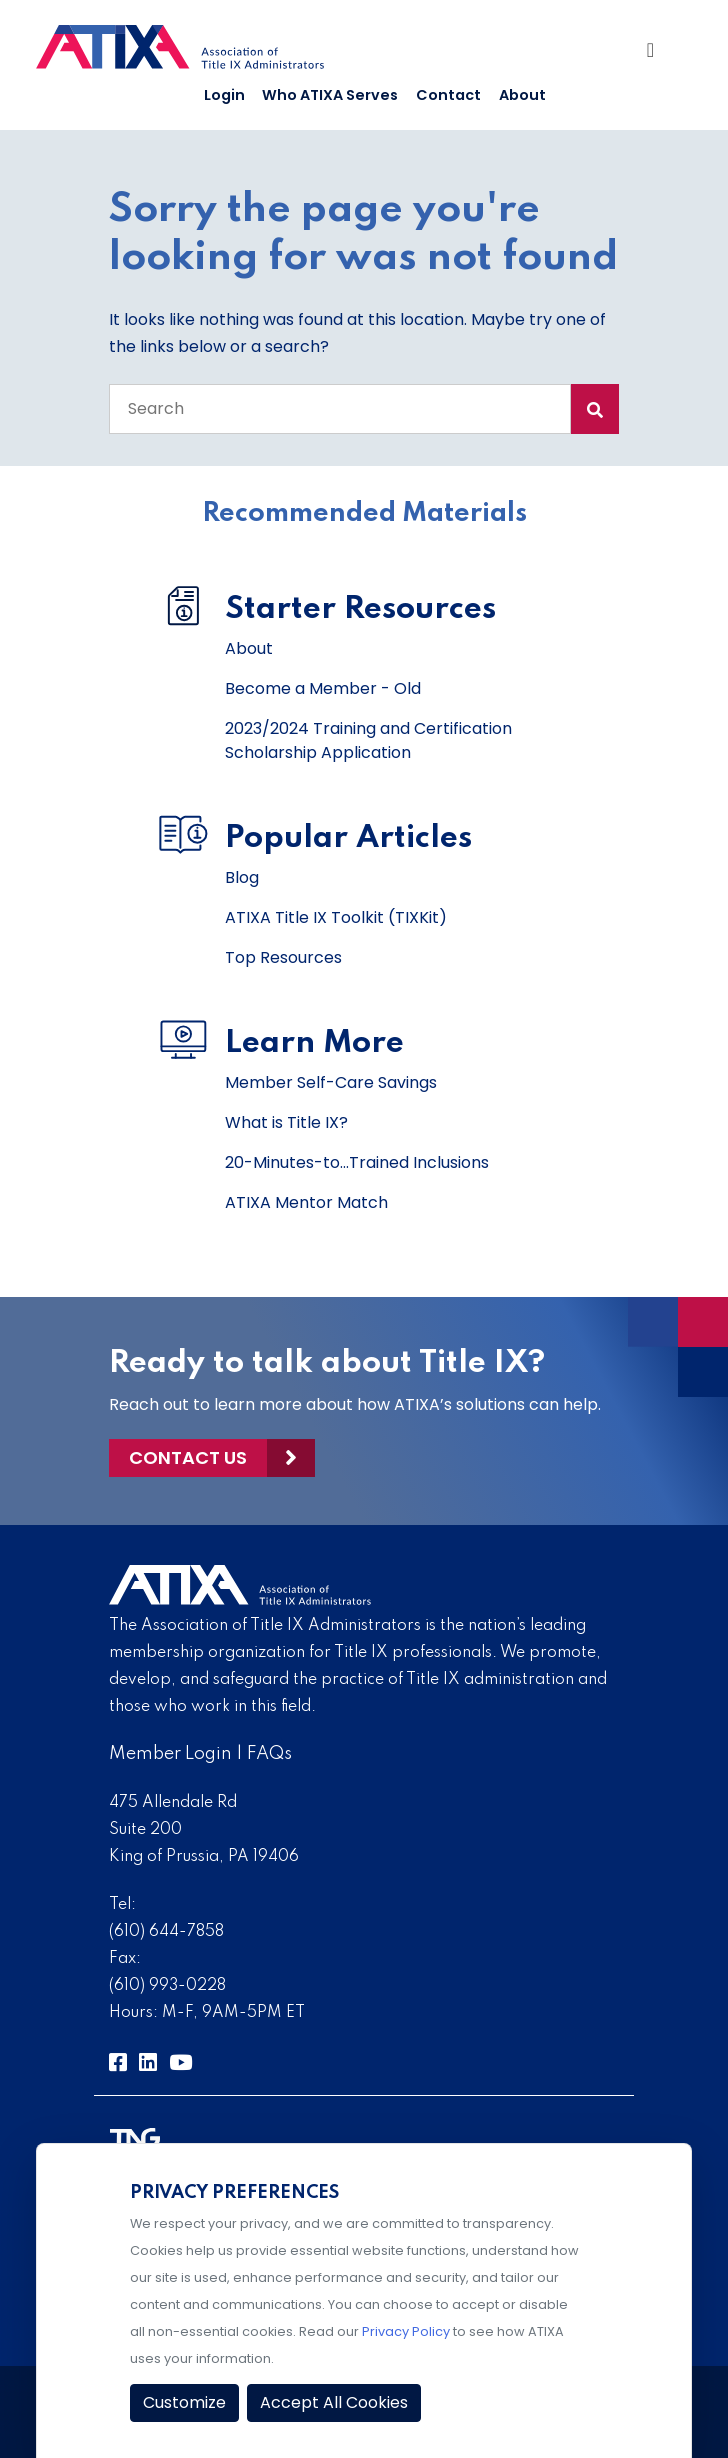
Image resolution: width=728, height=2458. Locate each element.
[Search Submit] (595, 409)
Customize (184, 2402)
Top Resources (283, 957)
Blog (242, 877)
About (522, 95)
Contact (448, 95)
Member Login (170, 1754)
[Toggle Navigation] (657, 55)
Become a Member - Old (323, 688)
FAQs (269, 1754)
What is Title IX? (286, 1122)
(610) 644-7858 (166, 1932)
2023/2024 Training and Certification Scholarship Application (368, 740)
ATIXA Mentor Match (306, 1202)
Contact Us (188, 1457)
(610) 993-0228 (167, 1986)
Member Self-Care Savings (331, 1082)
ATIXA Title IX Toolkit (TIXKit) (336, 917)
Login (224, 95)
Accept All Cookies (334, 2402)
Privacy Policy (406, 2331)
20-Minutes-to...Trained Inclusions (357, 1162)
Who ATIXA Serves (330, 95)
